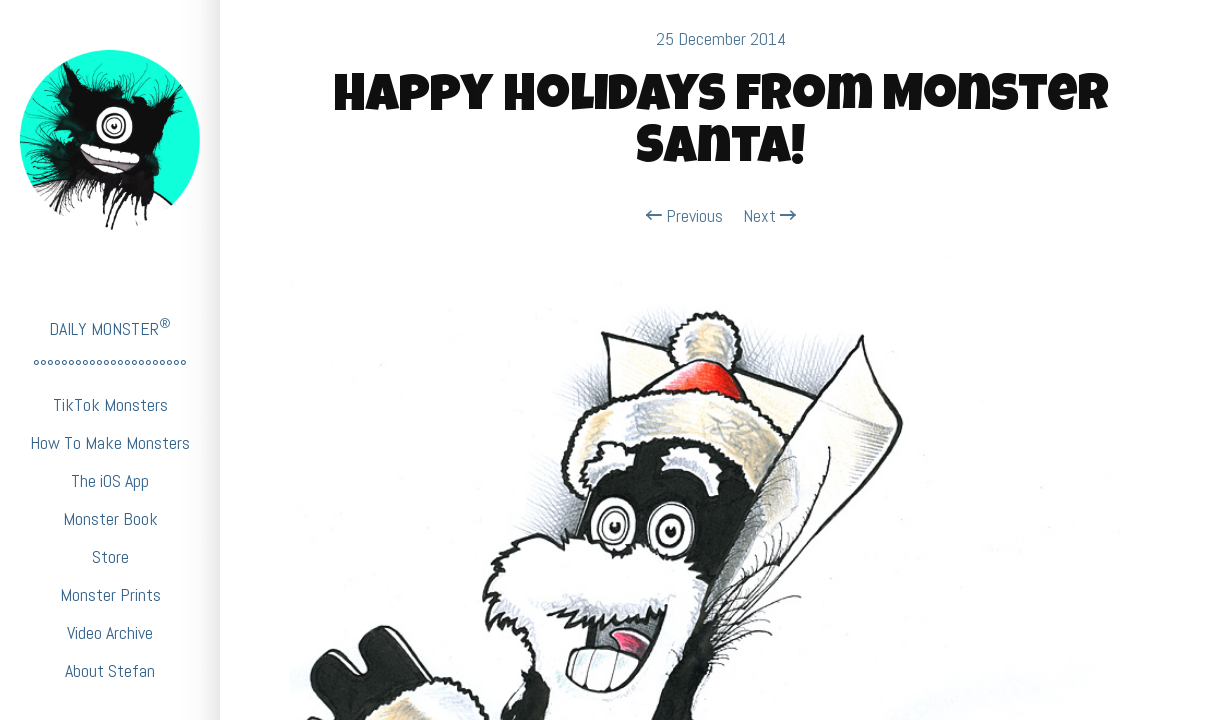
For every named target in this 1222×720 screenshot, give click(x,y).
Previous (684, 216)
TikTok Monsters (110, 404)
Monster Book (110, 518)
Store (110, 556)
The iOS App (110, 480)
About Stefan (110, 670)
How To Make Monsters (110, 442)
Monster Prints (110, 594)
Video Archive (110, 632)
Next (769, 216)
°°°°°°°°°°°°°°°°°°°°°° (110, 366)
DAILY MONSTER (110, 327)
